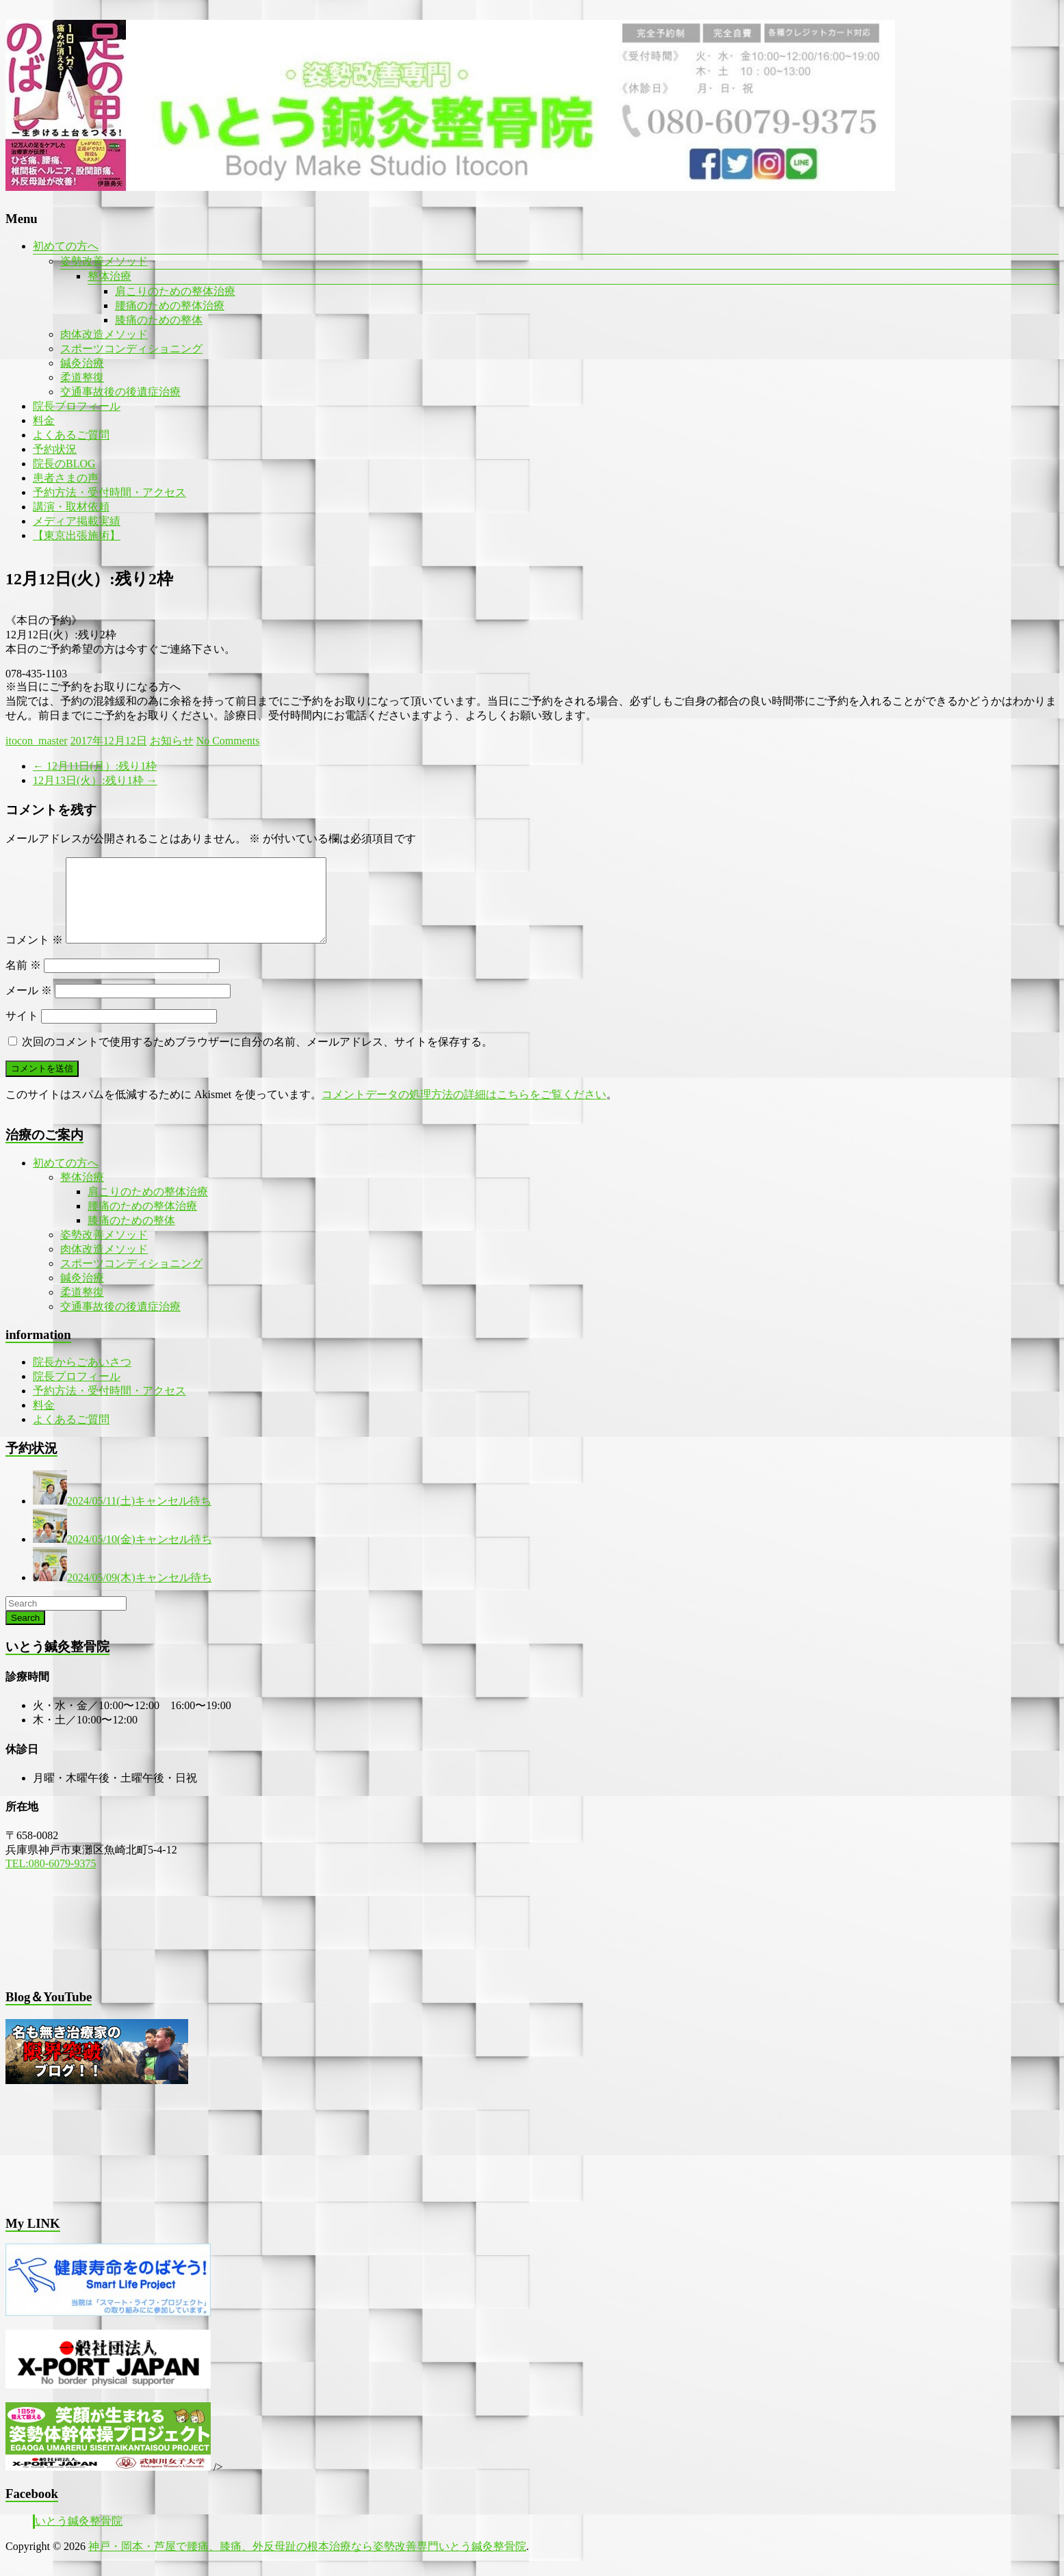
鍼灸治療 (82, 363)
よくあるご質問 (71, 435)
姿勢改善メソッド (104, 261)
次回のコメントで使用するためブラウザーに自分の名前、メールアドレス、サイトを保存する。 (257, 1058)
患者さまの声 (66, 478)
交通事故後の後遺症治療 (120, 392)
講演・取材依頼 (71, 506)
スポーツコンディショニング (131, 348)
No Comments (228, 740)
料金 (44, 420)
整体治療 (109, 276)
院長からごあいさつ (82, 1378)
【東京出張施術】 (76, 535)
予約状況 (55, 449)
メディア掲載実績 (76, 521)
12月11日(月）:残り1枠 (95, 766)
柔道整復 (82, 377)
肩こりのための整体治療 (175, 291)
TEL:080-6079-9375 (50, 1880)
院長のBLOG (64, 463)
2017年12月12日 (108, 740)
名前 (23, 981)
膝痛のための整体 (159, 320)
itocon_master (36, 740)
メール (28, 1007)
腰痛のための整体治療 (169, 305)
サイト (21, 1032)
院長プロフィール (76, 406)
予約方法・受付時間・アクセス (109, 492)
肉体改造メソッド (104, 334)
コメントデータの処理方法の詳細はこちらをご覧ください (464, 1111)
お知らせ (172, 740)
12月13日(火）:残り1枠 (95, 780)
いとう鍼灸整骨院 (78, 2537)
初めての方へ (66, 246)
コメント (34, 956)
